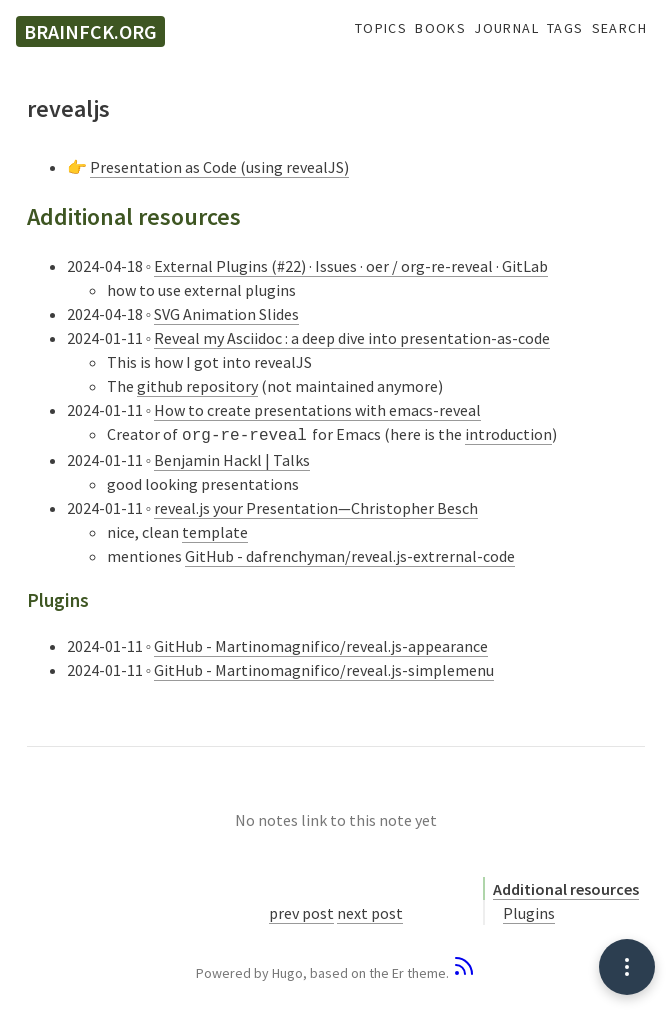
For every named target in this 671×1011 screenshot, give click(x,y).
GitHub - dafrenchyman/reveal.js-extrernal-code (350, 554)
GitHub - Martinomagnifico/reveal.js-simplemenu (324, 668)
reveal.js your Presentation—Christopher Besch (316, 506)
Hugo (287, 971)
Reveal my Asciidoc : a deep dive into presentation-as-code (352, 338)
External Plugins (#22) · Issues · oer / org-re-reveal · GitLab (351, 266)
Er (398, 971)
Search (619, 28)
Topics (381, 28)
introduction (508, 434)
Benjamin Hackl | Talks (232, 458)
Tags (565, 28)
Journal (506, 28)
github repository (197, 386)
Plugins (529, 911)
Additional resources (566, 887)
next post (370, 911)
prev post (301, 911)
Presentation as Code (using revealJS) (219, 167)
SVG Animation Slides (226, 314)
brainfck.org (90, 31)
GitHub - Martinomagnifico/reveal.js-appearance (321, 644)
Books (440, 28)
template (215, 530)
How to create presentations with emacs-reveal (317, 410)
